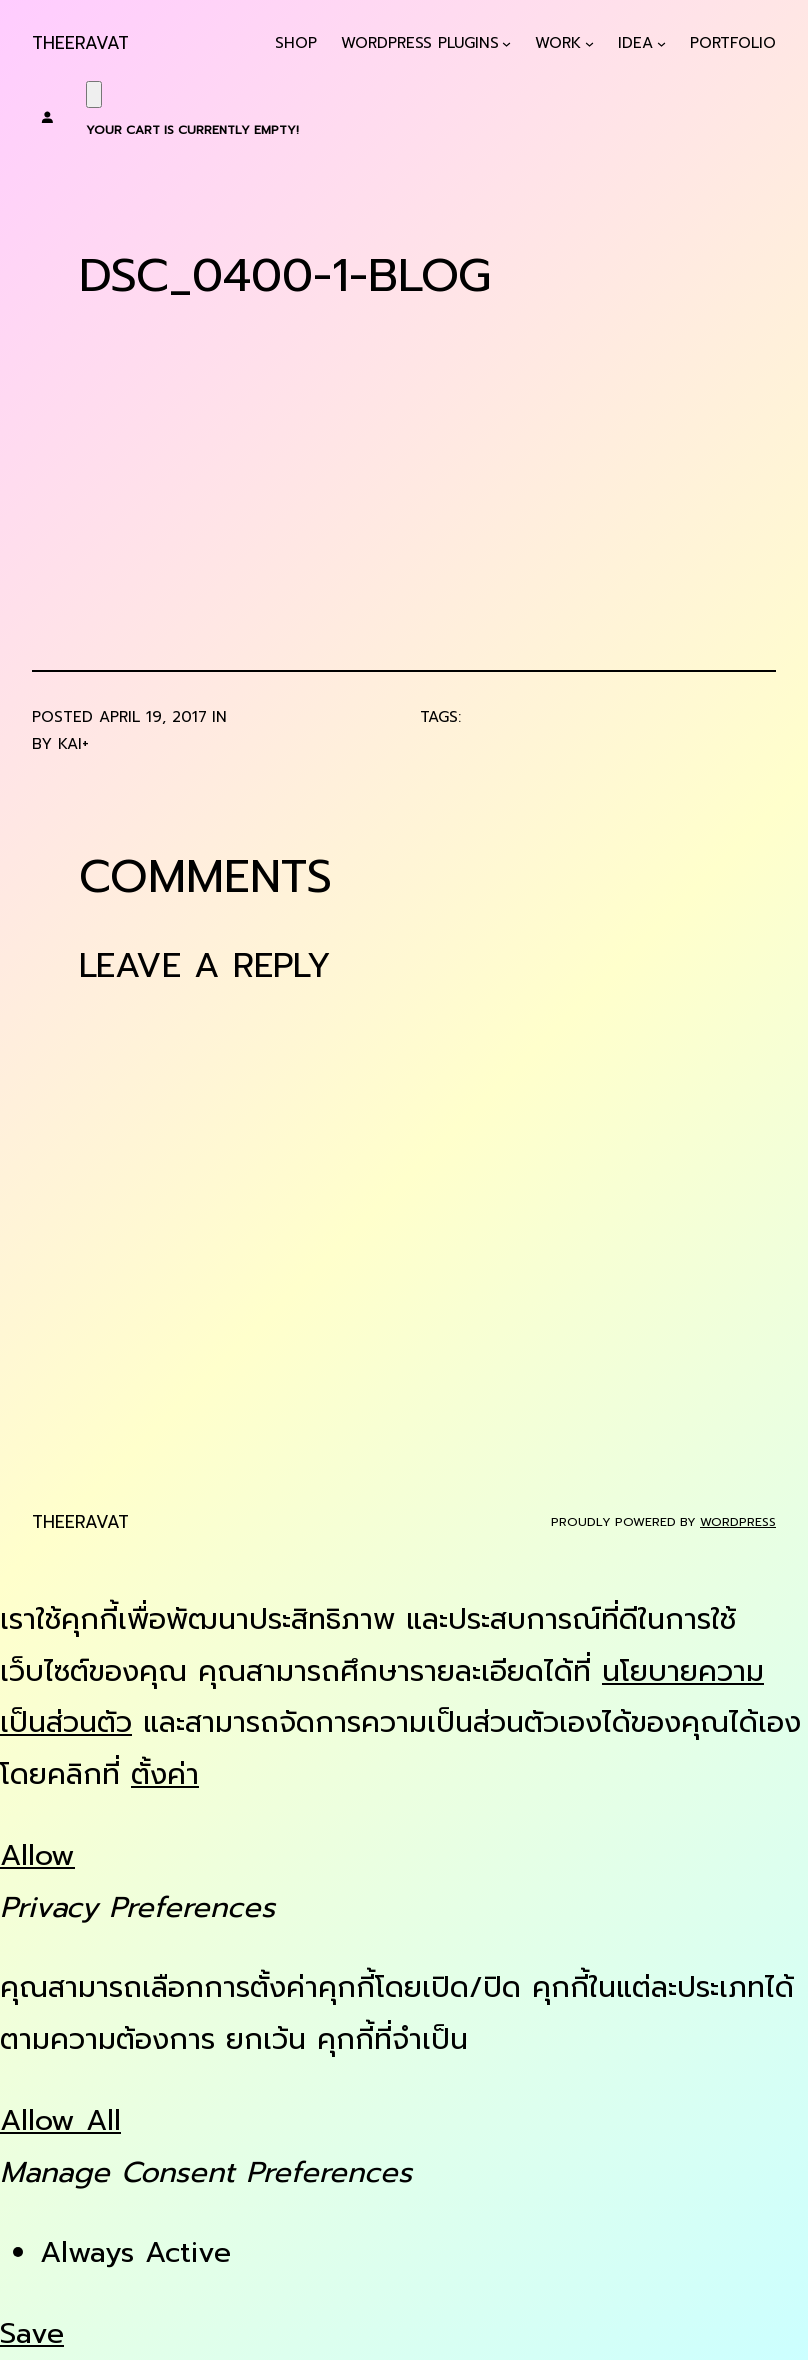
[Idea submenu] (661, 43)
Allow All (60, 2120)
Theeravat (80, 43)
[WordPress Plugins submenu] (506, 43)
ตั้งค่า (165, 1774)
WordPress (738, 1522)
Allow (37, 1855)
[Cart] (94, 94)
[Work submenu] (589, 43)
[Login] (47, 117)
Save (32, 2333)
